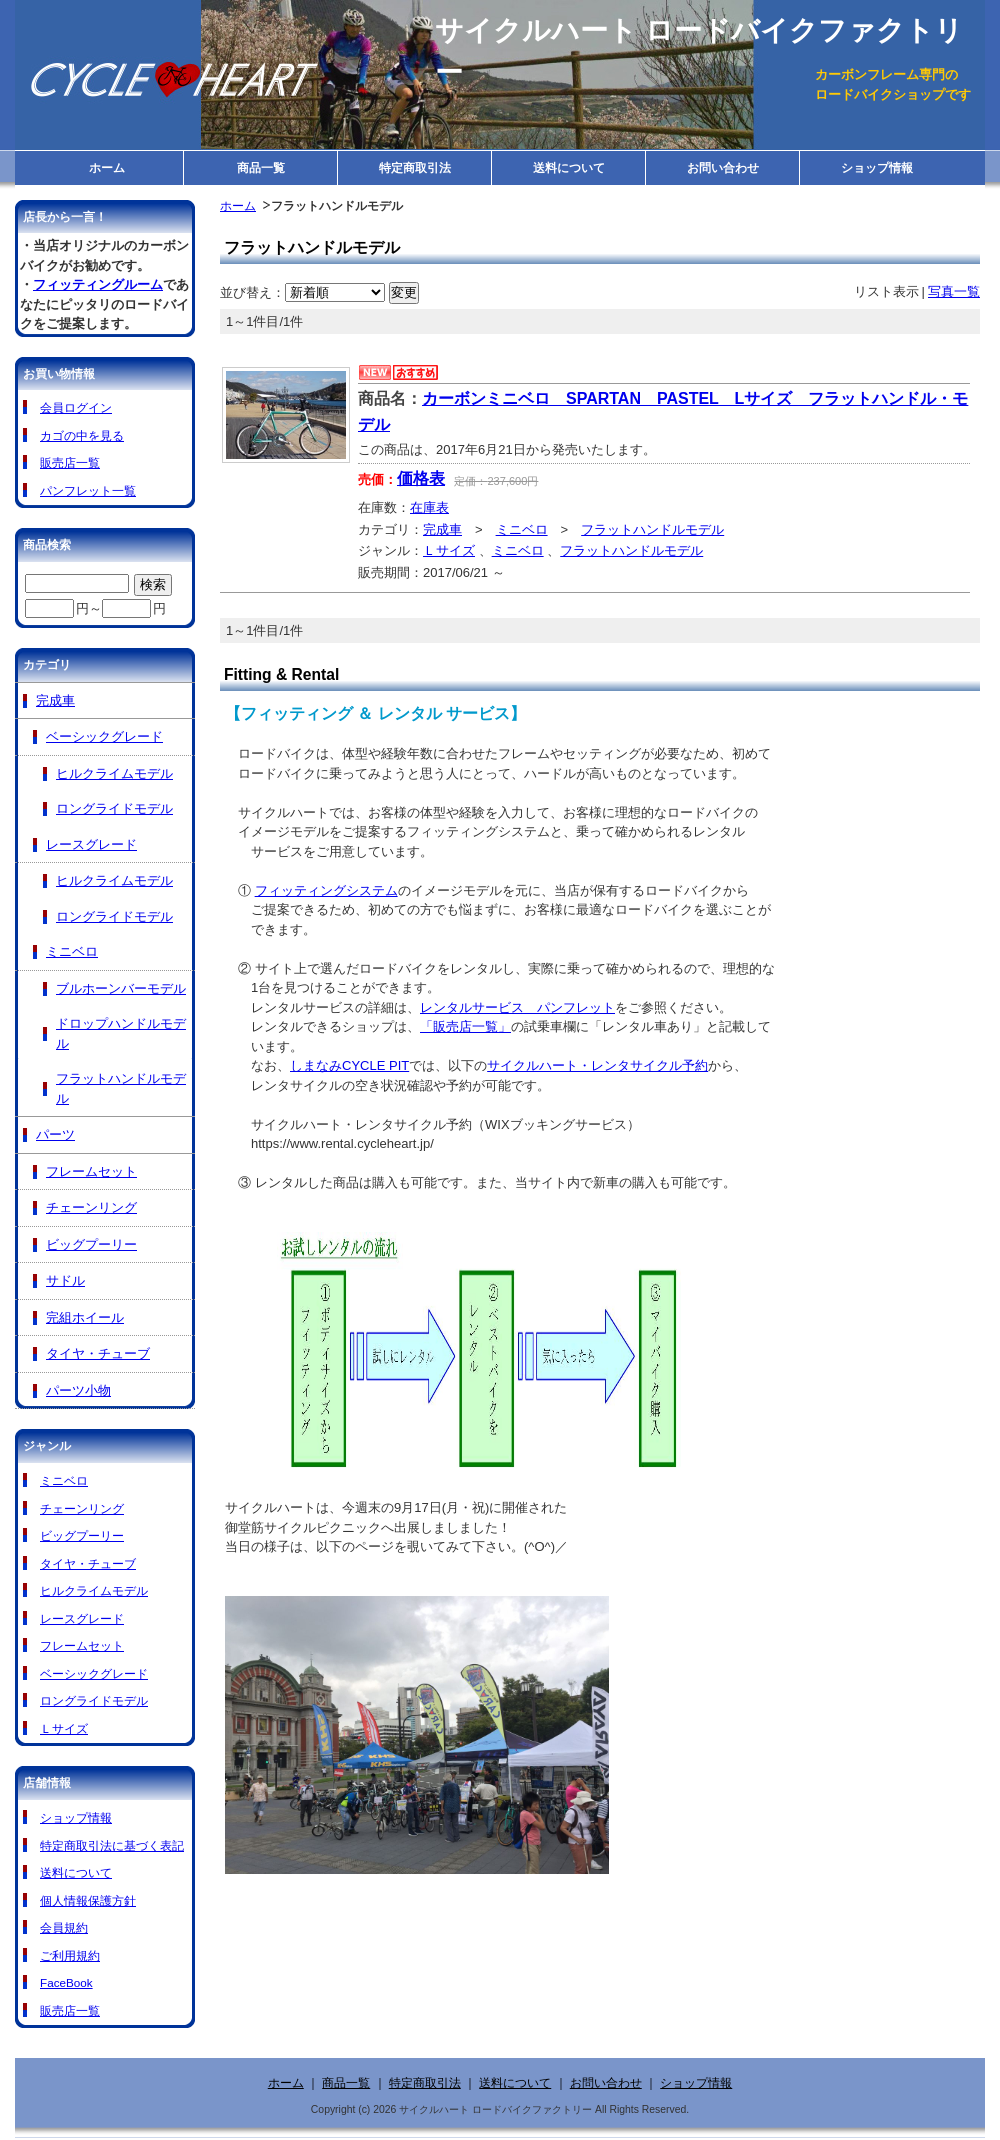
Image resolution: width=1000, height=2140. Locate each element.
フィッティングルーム (98, 284)
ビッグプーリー (91, 1244)
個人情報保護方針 (88, 1900)
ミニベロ (522, 529)
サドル (65, 1280)
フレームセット (91, 1171)
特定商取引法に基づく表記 (112, 1845)
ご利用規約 (70, 1955)
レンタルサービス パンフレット (517, 1007)
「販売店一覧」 (465, 1026)
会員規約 (64, 1927)
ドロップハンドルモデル (121, 1033)
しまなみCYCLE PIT (349, 1065)
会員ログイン (76, 407)
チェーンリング (91, 1207)
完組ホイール (85, 1317)
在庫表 (429, 507)
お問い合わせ (723, 167)
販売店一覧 (70, 462)
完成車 (442, 529)
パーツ (55, 1134)
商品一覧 (261, 167)
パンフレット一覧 (88, 490)
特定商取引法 (415, 167)
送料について (569, 167)
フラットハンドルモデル (652, 529)
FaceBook (66, 1982)
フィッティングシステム (326, 890)
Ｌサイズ (449, 550)
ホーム (107, 167)
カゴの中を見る (82, 435)
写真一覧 (954, 291)
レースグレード (91, 844)
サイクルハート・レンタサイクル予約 (597, 1065)
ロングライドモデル (114, 808)
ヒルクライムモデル (114, 773)
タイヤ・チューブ (98, 1353)
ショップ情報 (877, 167)
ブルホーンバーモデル (121, 988)
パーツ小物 (78, 1390)
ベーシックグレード (104, 736)
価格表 (421, 478)
